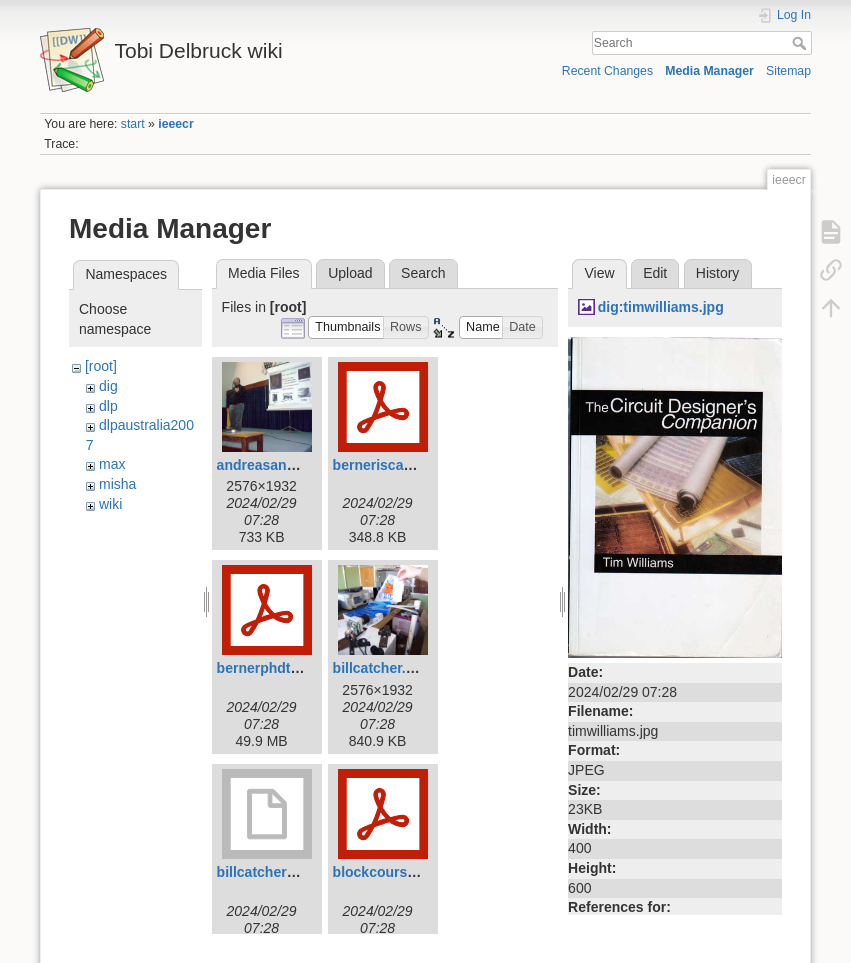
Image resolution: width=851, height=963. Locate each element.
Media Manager (709, 71)
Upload (350, 273)
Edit (655, 273)
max (112, 464)
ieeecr (175, 124)
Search (801, 43)
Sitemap (788, 71)
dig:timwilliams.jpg (661, 307)
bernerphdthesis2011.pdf (300, 668)
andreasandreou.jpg (284, 465)
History (718, 273)
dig (108, 386)
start (133, 124)
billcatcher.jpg (380, 668)
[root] (101, 366)
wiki (110, 504)
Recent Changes (607, 71)
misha (117, 484)
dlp (108, 406)
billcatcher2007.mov (284, 872)
